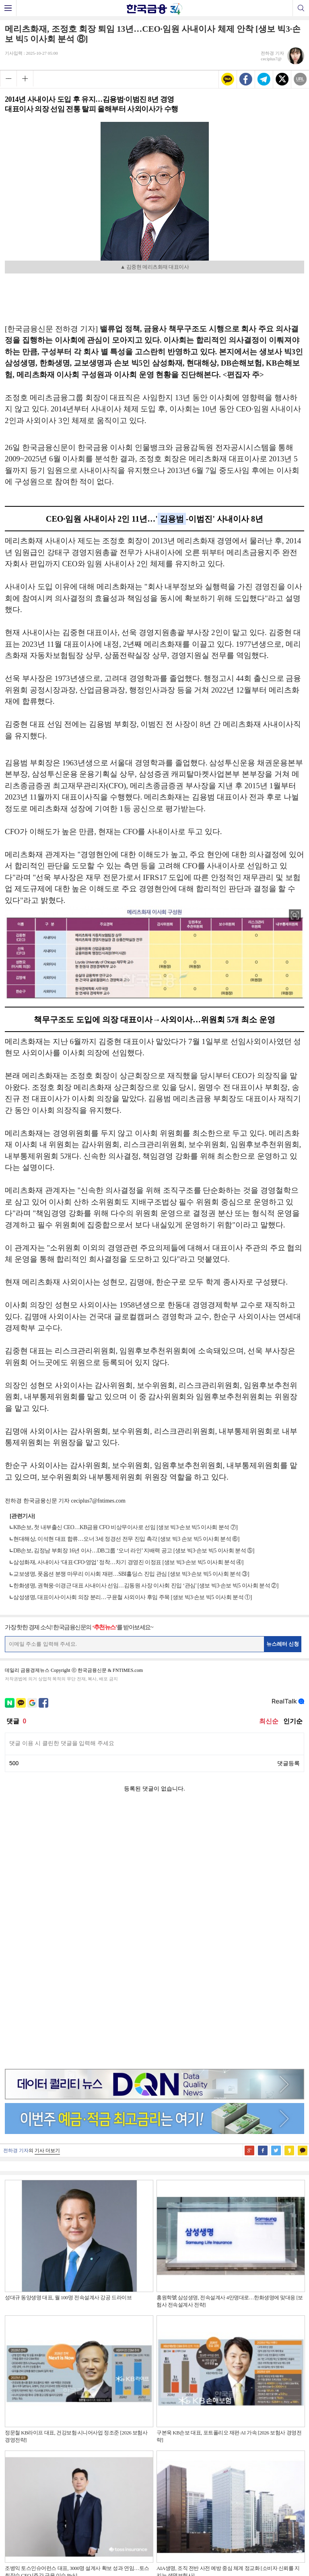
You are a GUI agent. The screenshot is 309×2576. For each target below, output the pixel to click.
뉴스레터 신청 (282, 1644)
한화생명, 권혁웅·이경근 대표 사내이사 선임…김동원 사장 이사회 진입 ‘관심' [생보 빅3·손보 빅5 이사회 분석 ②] (145, 1586)
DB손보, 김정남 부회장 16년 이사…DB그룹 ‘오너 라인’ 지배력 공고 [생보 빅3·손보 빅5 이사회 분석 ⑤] (133, 1551)
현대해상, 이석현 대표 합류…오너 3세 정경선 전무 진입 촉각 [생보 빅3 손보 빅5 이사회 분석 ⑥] (126, 1539)
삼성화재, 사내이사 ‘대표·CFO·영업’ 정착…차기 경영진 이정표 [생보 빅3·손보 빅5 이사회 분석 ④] (128, 1562)
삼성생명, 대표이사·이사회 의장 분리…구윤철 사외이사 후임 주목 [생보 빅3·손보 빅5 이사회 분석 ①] (132, 1597)
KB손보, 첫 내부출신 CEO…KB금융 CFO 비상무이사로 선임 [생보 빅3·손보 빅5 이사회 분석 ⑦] (125, 1527)
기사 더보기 (47, 1896)
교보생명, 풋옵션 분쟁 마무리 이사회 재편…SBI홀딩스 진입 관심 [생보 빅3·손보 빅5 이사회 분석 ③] (131, 1574)
